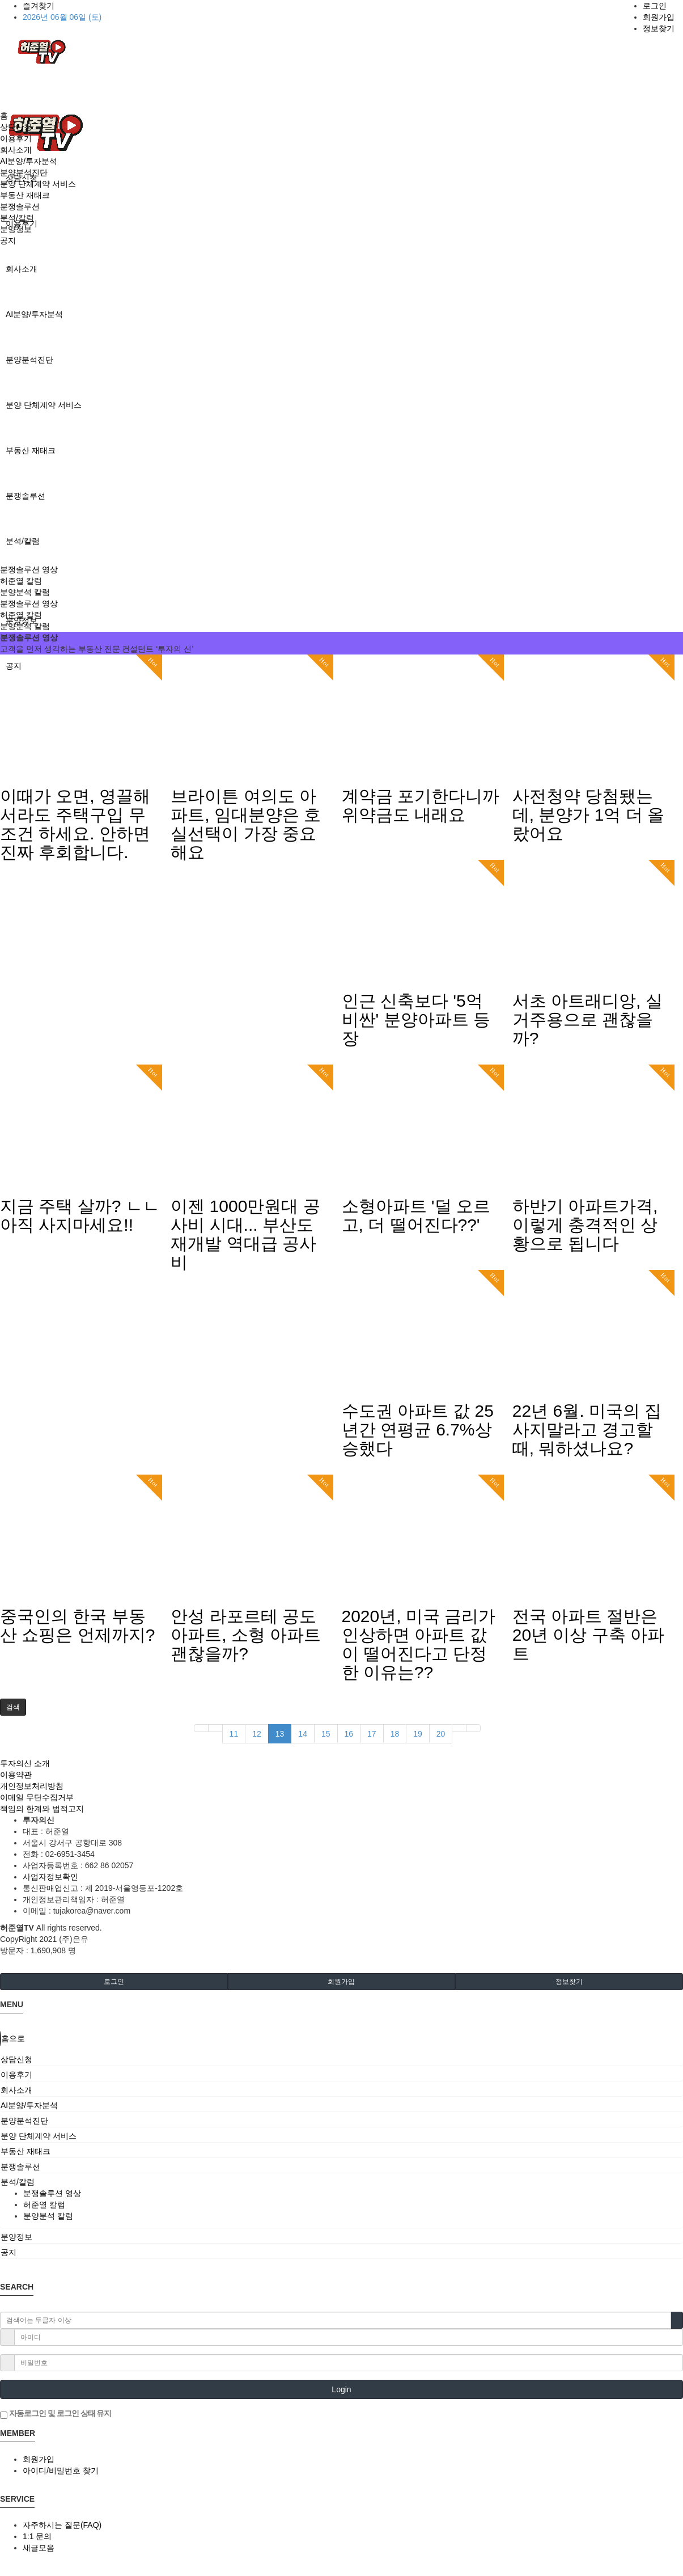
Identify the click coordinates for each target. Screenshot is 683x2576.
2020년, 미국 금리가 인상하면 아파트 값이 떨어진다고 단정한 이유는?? (419, 1644)
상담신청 (16, 127)
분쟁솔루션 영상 (29, 569)
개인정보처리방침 (31, 1785)
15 (325, 1733)
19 (417, 1733)
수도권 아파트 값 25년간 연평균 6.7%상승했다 (418, 1429)
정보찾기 (658, 28)
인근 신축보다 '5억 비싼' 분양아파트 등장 (416, 1019)
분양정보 (16, 229)
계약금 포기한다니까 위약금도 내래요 (420, 805)
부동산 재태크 (31, 450)
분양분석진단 (29, 359)
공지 (8, 240)
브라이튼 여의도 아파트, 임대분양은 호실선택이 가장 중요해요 (246, 824)
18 (395, 1733)
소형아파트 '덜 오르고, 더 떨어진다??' (416, 1215)
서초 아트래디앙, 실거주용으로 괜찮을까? (587, 1019)
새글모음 (38, 2547)
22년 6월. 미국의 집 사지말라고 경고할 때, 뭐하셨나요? (586, 1429)
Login (341, 2389)
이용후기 (16, 138)
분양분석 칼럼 (25, 592)
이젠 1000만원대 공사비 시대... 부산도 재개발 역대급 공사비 (245, 1234)
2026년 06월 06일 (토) (62, 17)
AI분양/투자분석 (34, 314)
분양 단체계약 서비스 (44, 404)
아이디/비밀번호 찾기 (61, 2470)
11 (234, 1733)
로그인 (655, 5)
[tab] (341, 2059)
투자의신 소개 (25, 1763)
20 (441, 1733)
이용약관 (16, 1774)
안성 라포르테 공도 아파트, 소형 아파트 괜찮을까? (246, 1635)
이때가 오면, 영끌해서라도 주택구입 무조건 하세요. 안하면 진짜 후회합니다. (75, 824)
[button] (13, 1707)
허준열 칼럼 (21, 580)
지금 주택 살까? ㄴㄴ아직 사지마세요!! (80, 1215)
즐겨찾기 (38, 5)
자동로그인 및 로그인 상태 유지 (55, 2414)
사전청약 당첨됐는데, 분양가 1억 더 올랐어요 (588, 815)
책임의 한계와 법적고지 (42, 1808)
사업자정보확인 (50, 1876)
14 (302, 1733)
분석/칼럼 (23, 541)
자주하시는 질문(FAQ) (62, 2524)
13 (280, 1733)
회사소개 (21, 268)
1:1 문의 (37, 2536)
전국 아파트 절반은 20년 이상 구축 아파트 (588, 1635)
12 (256, 1733)
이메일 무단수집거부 (37, 1797)
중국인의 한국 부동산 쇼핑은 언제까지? (77, 1625)
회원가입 (658, 17)
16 (349, 1733)
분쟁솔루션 (25, 495)
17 (371, 1733)
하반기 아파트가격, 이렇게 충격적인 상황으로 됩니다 (585, 1225)
